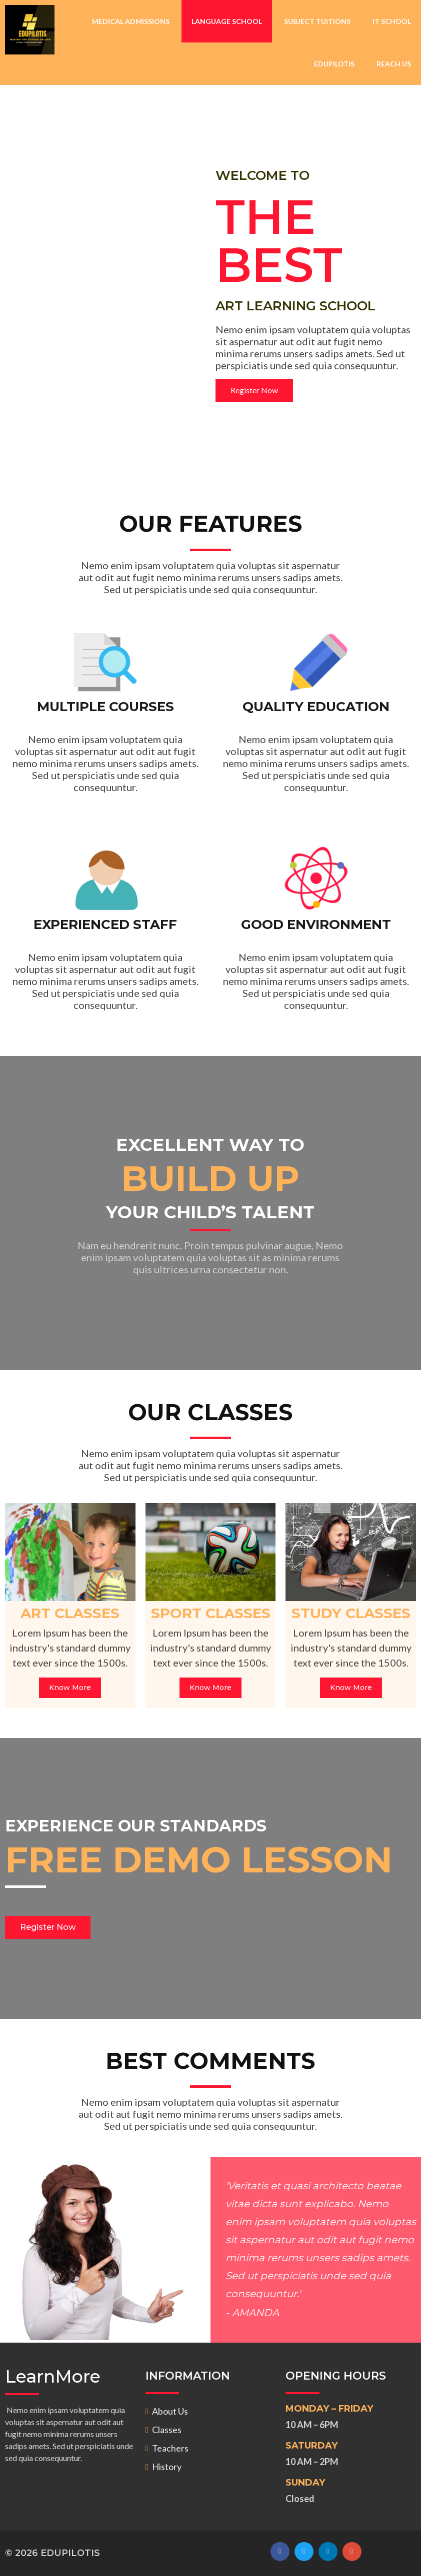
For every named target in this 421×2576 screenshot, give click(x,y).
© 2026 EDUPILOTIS (52, 2553)
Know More (70, 1687)
